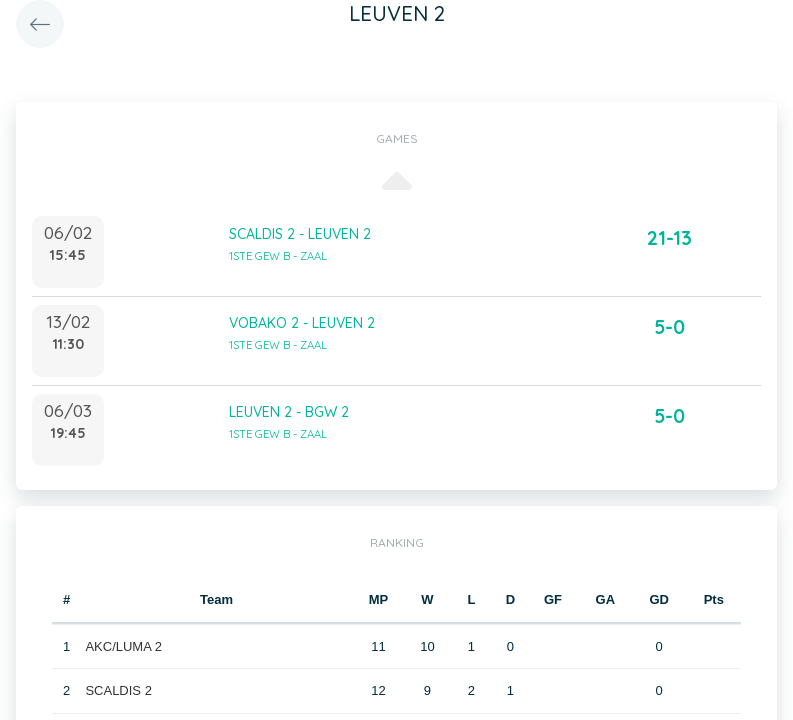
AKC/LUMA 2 (123, 646)
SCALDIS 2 (118, 690)
